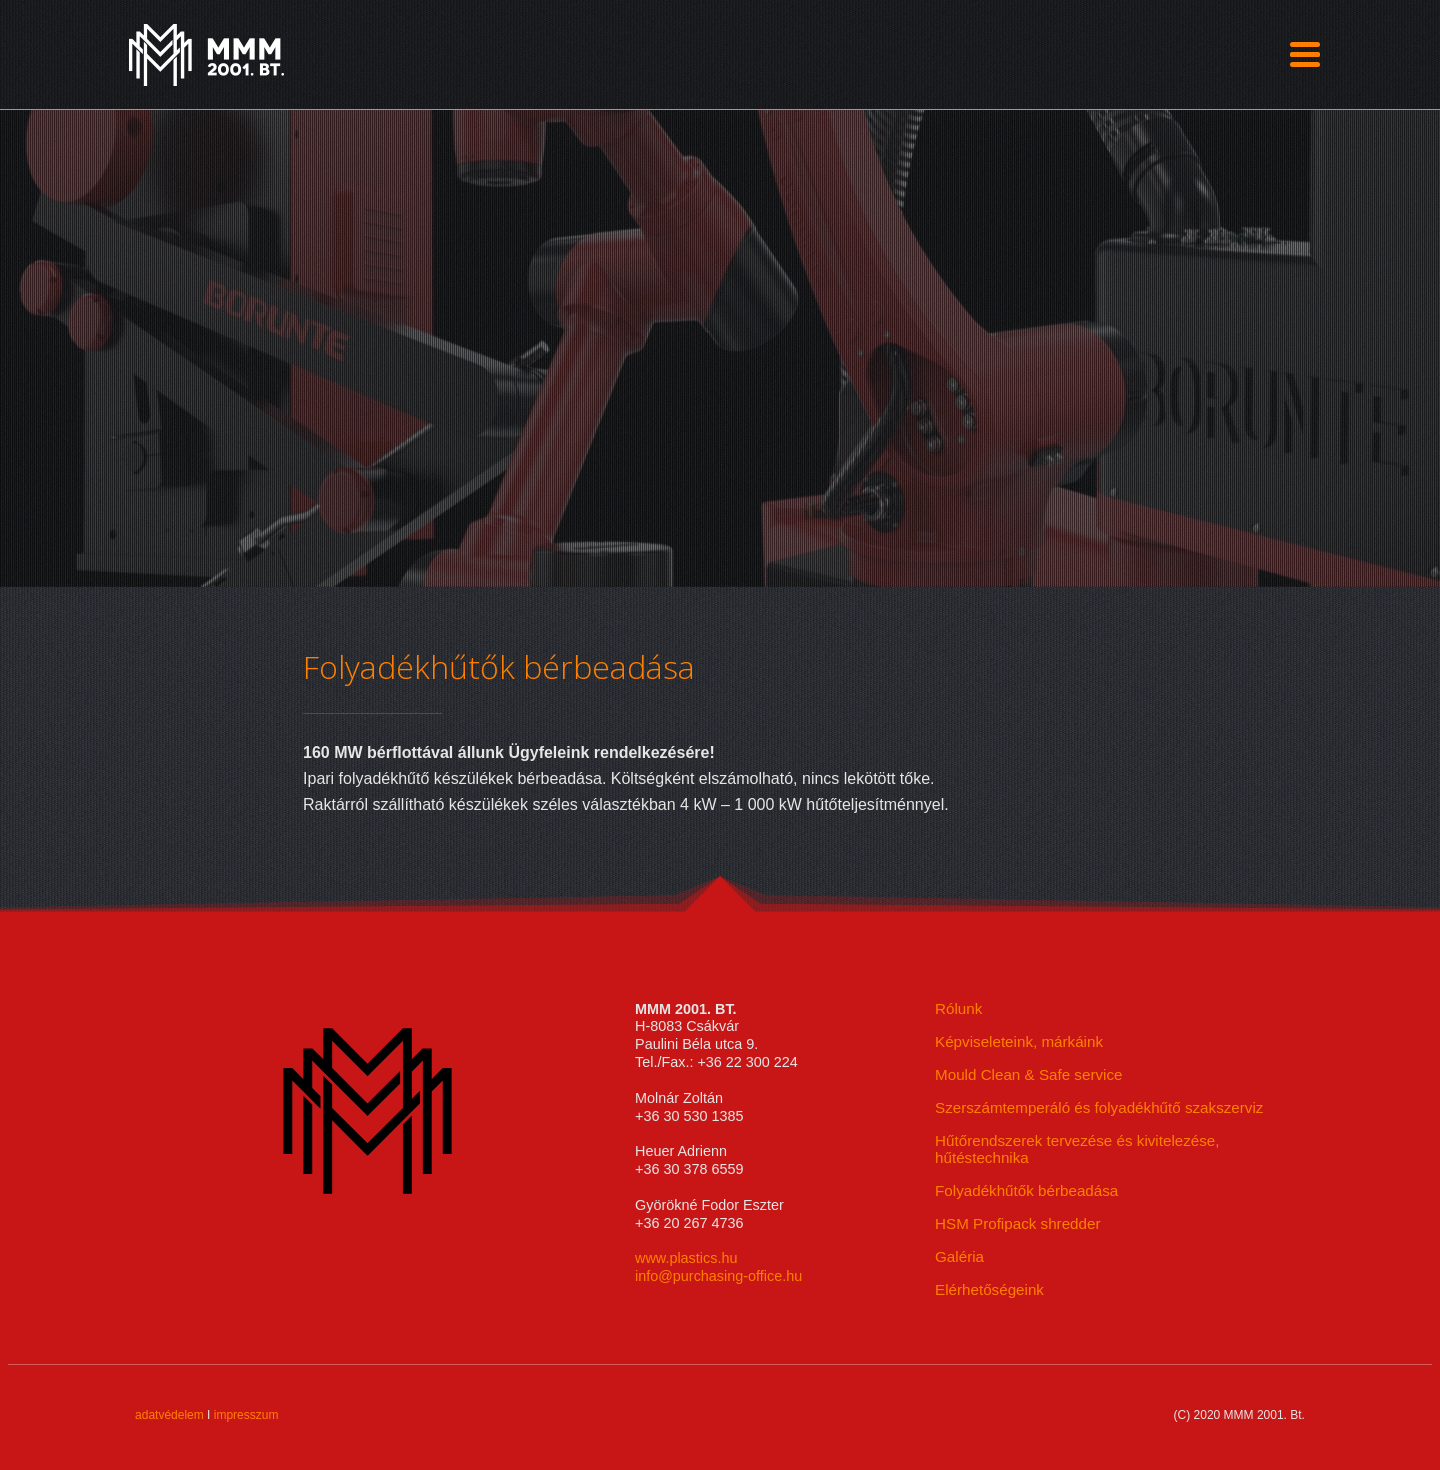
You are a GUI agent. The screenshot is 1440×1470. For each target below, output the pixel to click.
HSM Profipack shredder (1017, 1223)
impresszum (246, 1415)
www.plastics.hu (686, 1258)
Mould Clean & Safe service (1028, 1074)
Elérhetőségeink (989, 1289)
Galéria (959, 1256)
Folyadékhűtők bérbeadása (1026, 1190)
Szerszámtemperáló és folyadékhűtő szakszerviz (1099, 1107)
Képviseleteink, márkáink (1019, 1041)
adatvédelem (169, 1415)
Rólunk (958, 1008)
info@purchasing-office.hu (718, 1276)
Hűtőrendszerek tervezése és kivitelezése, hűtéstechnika (1077, 1149)
